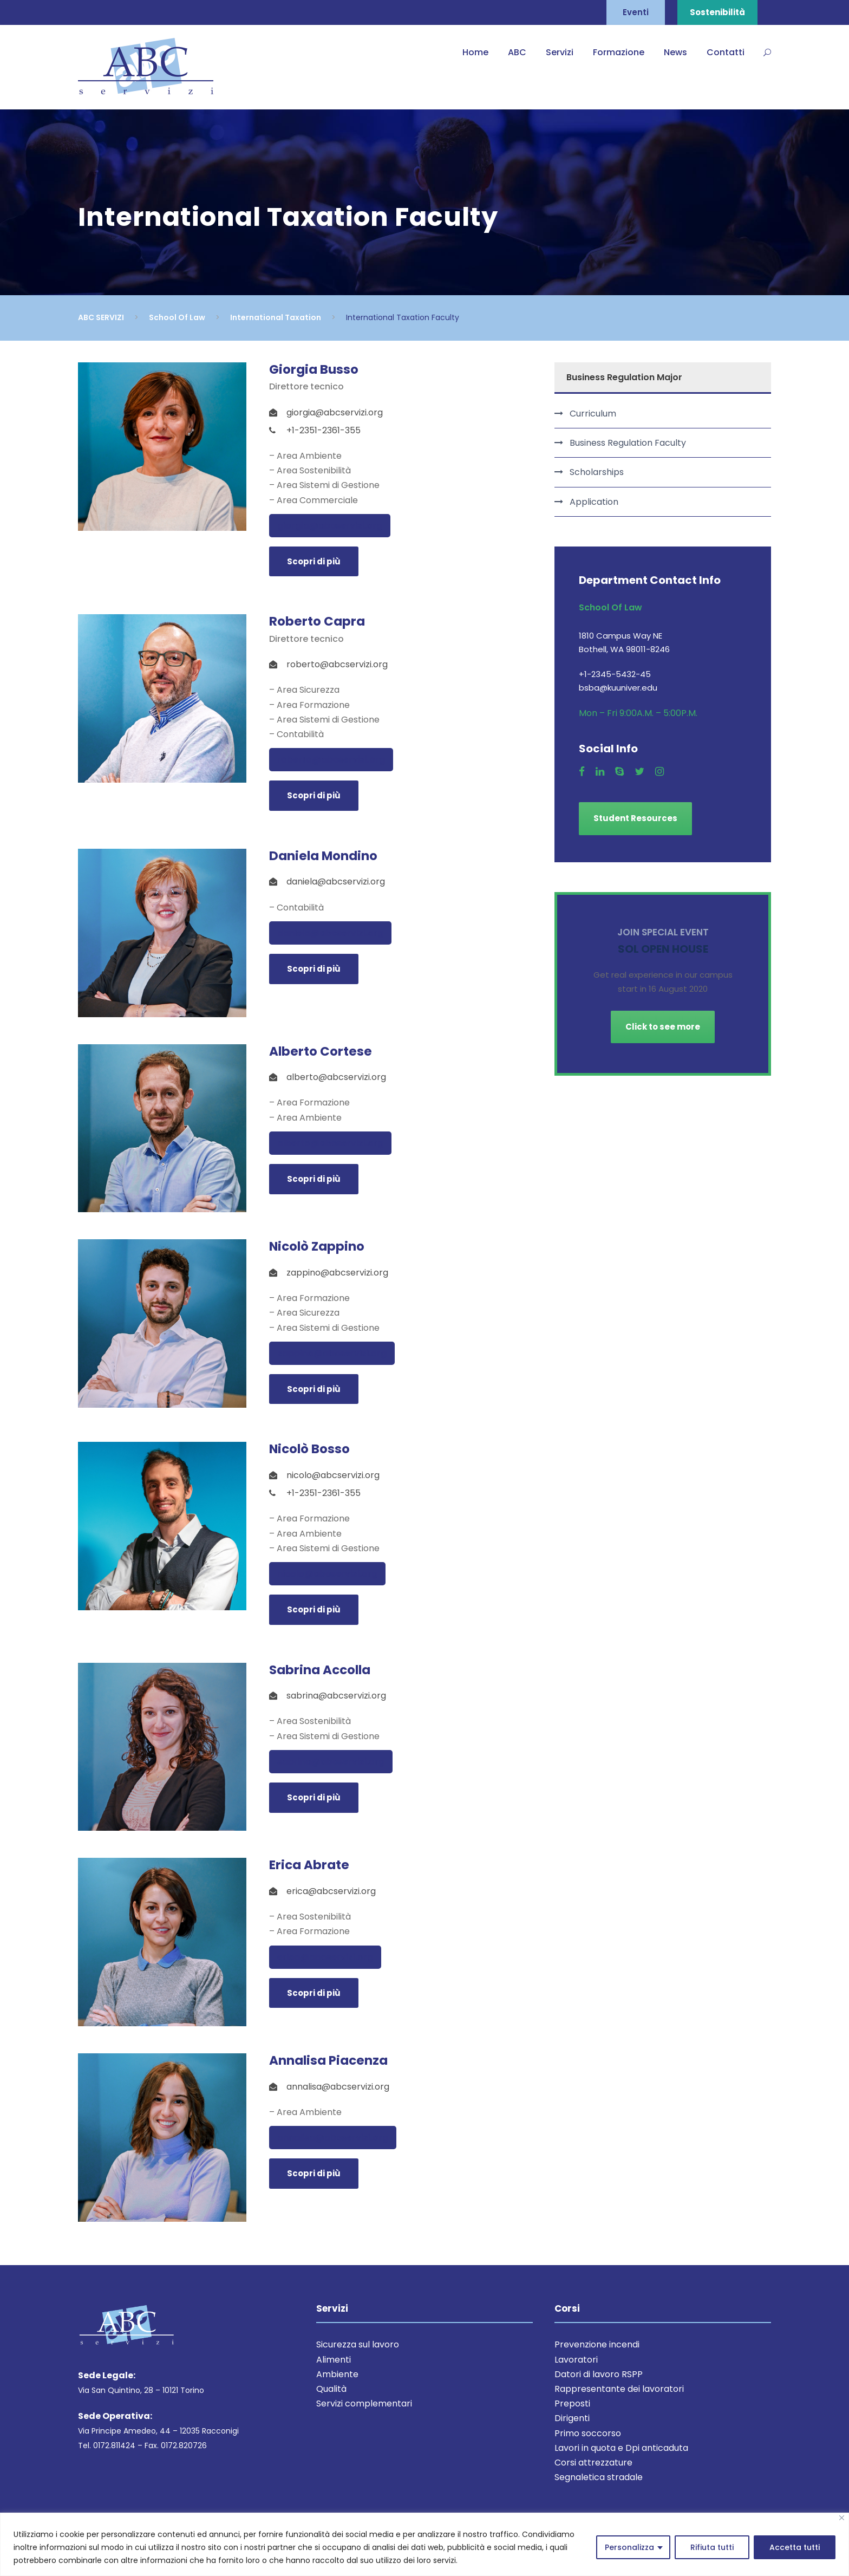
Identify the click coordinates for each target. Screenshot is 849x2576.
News (675, 52)
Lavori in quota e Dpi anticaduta (621, 2448)
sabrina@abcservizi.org (330, 1761)
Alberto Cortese (320, 1051)
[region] (424, 2544)
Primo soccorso (587, 2433)
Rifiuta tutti (712, 2547)
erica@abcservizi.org (325, 1957)
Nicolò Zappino (316, 1246)
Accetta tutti (794, 2547)
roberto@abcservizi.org (331, 759)
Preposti (572, 2403)
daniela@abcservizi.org (330, 933)
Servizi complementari (364, 2403)
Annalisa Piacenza (328, 2060)
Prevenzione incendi (596, 2344)
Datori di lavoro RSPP (598, 2374)
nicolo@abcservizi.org (327, 1573)
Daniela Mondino (323, 855)
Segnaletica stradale (598, 2477)
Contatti (725, 52)
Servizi (559, 52)
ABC (517, 52)
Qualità (331, 2389)
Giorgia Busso (313, 369)
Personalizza (629, 2547)
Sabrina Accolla (319, 1670)
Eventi (636, 12)
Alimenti (333, 2359)
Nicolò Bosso (309, 1449)
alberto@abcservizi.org (330, 1143)
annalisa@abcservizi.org (332, 2137)
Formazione (618, 52)
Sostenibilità (717, 12)
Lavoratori (576, 2359)
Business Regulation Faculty (628, 443)
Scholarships (597, 472)
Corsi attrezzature (593, 2462)
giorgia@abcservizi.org (329, 525)
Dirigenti (572, 2418)
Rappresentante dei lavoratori (619, 2389)
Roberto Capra (317, 621)
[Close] (841, 2517)
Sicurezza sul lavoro (357, 2344)
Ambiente (337, 2374)
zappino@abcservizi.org (332, 1353)
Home (475, 52)
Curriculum (593, 413)
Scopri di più (314, 561)
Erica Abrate (309, 1865)
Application (594, 502)
